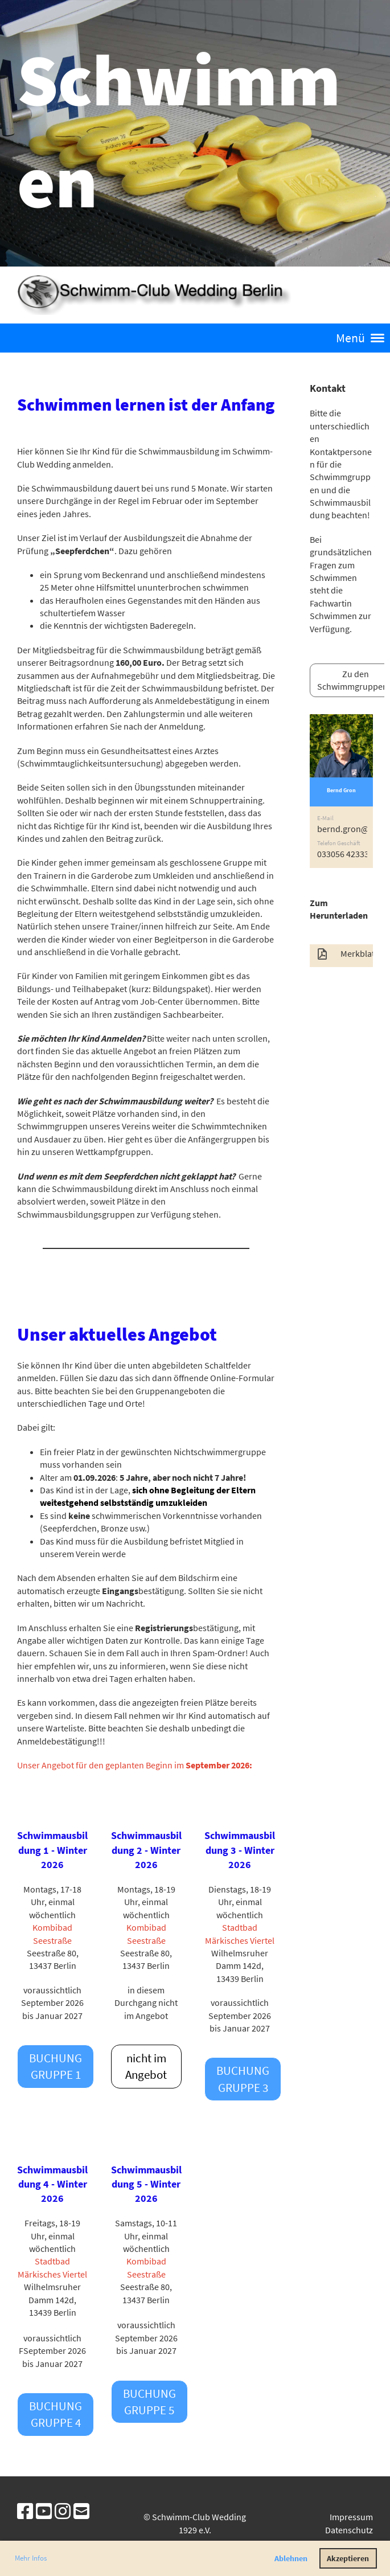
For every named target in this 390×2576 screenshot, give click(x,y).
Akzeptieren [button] (348, 2558)
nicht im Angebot (146, 2066)
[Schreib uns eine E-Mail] (81, 2511)
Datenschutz (349, 2530)
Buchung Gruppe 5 (149, 2402)
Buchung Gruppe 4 (55, 2414)
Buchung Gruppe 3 (242, 2079)
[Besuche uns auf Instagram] (63, 2511)
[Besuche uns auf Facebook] (25, 2511)
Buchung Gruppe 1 (55, 2066)
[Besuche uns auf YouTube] (44, 2511)
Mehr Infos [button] (31, 2558)
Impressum (351, 2516)
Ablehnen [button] (290, 2558)
